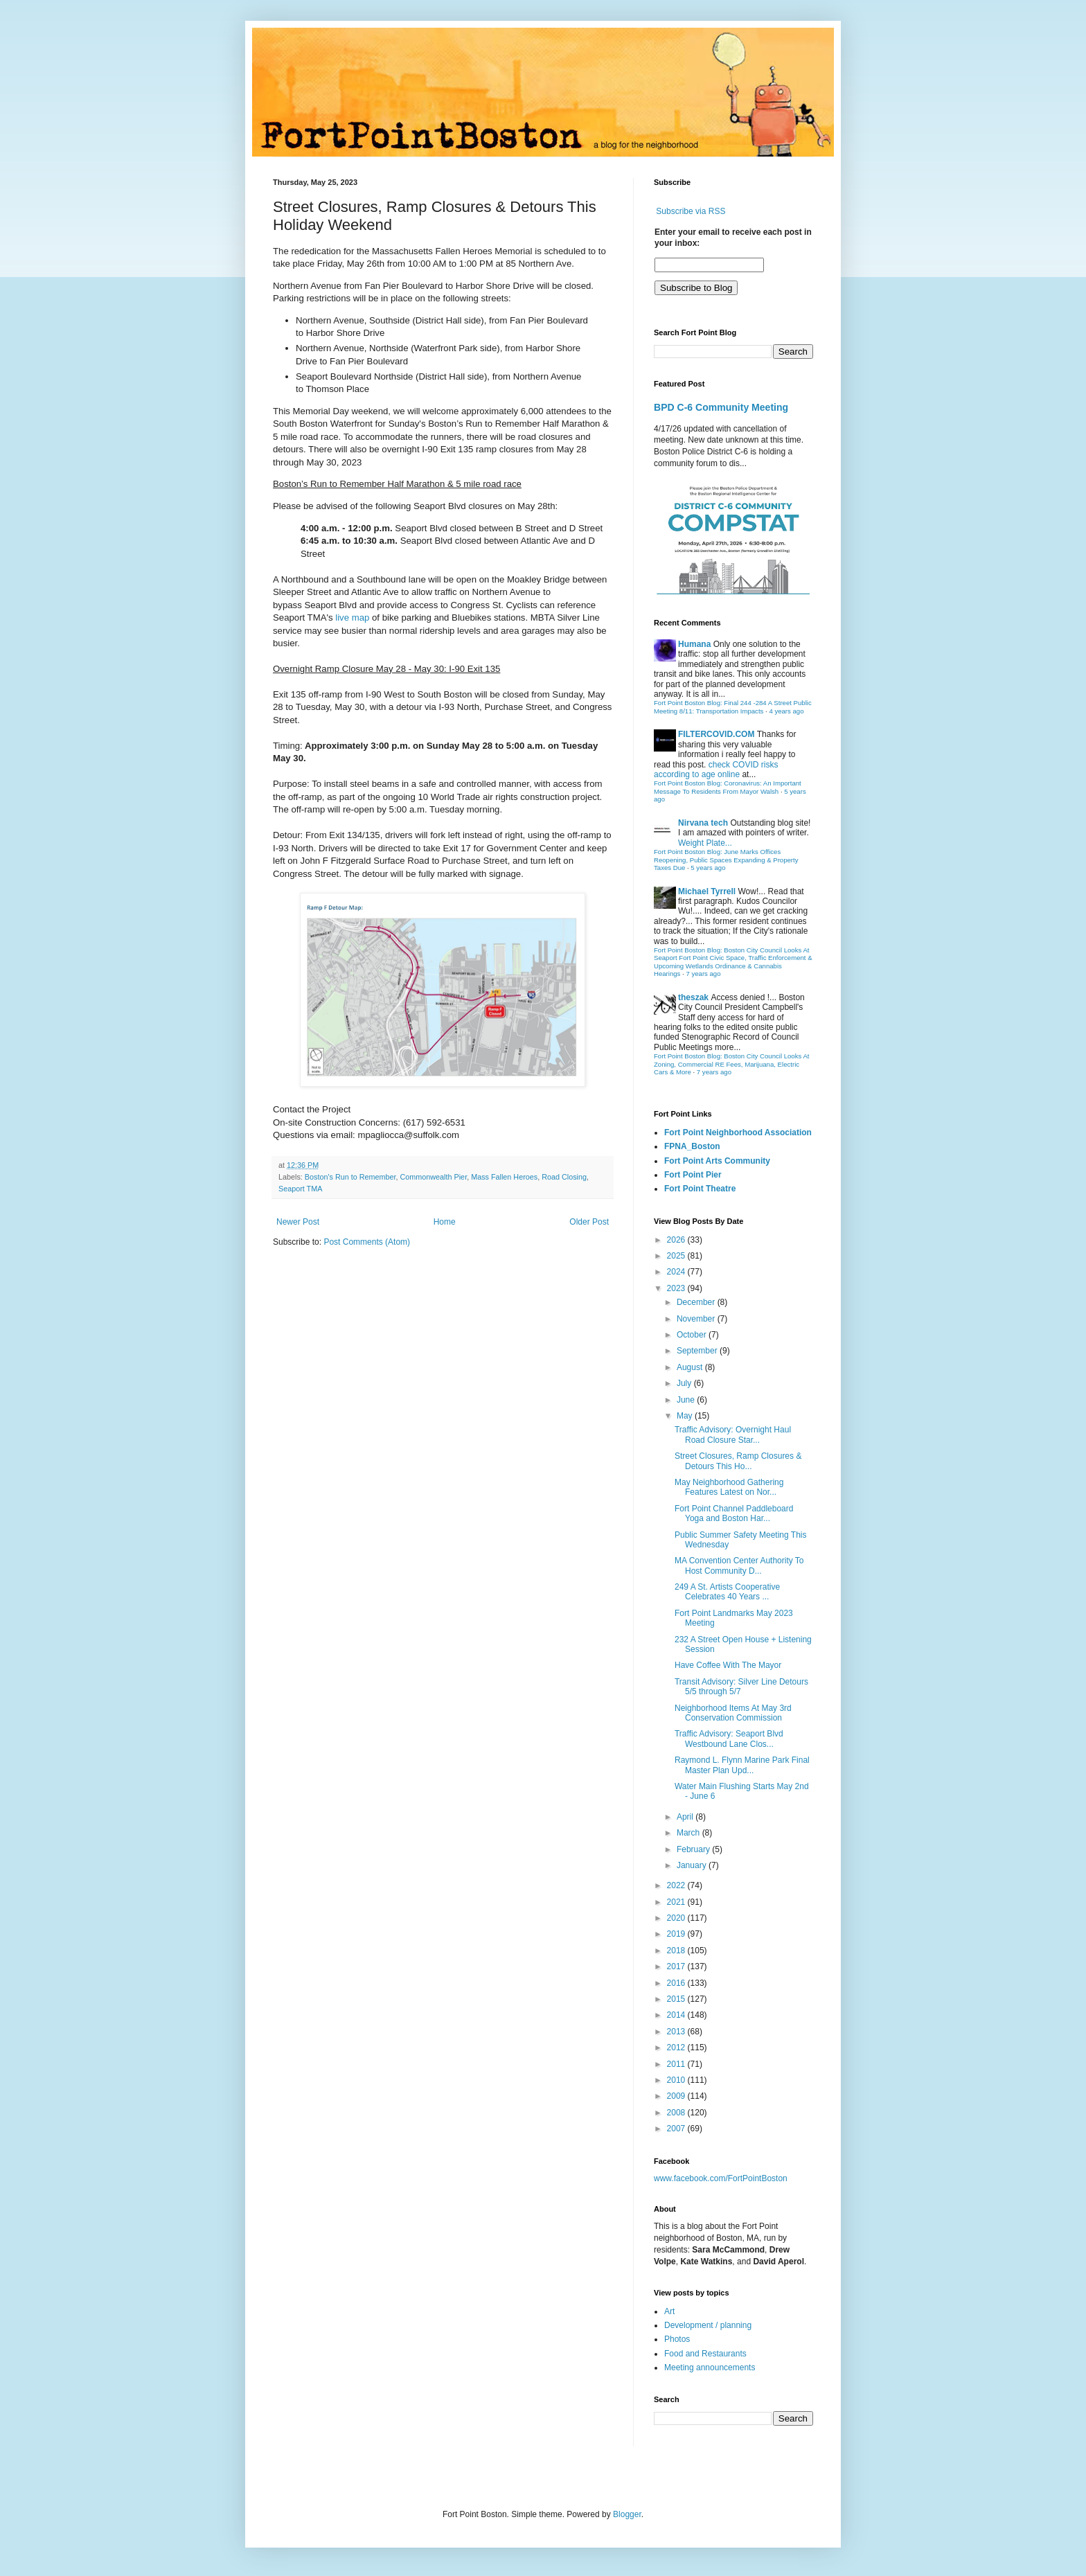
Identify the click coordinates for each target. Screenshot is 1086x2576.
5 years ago (708, 867)
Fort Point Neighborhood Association (738, 1132)
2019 (677, 1934)
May (686, 1416)
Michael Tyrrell (707, 891)
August (691, 1367)
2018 (677, 1950)
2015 (677, 1999)
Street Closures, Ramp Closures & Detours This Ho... (738, 1461)
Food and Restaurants (705, 2354)
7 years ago (703, 973)
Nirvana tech (703, 823)
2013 (677, 2031)
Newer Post (297, 1222)
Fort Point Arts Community (717, 1161)
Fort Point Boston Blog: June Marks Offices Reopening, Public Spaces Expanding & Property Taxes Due (726, 859)
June (687, 1400)
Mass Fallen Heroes (504, 1177)
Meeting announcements (709, 2367)
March (689, 1833)
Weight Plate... (705, 843)
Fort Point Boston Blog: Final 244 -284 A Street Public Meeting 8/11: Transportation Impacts (733, 707)
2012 (677, 2047)
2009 (677, 2096)
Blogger (627, 2514)
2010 (677, 2080)
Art (669, 2311)
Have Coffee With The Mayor (728, 1665)
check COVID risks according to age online (716, 769)
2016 (677, 1983)
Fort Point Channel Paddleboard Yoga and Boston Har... (734, 1513)
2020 (677, 1918)
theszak (693, 997)
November (697, 1319)
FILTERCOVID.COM (716, 734)
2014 (677, 2015)
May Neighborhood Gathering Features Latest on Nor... (729, 1487)
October (693, 1335)
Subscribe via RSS (690, 211)
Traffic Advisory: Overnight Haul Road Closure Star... (733, 1434)
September (698, 1351)
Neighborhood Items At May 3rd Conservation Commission (733, 1713)
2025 (677, 1256)
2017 (677, 1966)
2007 (677, 2128)
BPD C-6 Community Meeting (721, 407)
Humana (694, 644)
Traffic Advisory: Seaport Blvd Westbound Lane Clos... (729, 1738)
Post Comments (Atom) (366, 1242)
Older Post (589, 1222)
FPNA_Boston (692, 1146)
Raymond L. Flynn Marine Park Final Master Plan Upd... (742, 1765)
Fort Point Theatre (700, 1188)
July (685, 1383)
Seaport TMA (300, 1188)
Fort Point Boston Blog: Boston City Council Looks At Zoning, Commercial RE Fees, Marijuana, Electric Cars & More (732, 1064)
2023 (677, 1288)
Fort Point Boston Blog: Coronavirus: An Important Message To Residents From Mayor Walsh (727, 787)
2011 (677, 2064)
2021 (677, 1902)
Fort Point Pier (693, 1175)
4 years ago (786, 711)
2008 (677, 2112)
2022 (677, 1885)
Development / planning (707, 2325)
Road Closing (564, 1177)
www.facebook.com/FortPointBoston (720, 2178)
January (693, 1865)
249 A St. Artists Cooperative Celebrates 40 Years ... (727, 1591)
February (694, 1849)
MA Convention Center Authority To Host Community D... (739, 1565)
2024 (677, 1272)
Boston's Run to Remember (350, 1177)
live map (352, 617)
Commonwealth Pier (434, 1177)
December (697, 1302)
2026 (677, 1240)
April (686, 1817)
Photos (677, 2339)
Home (445, 1222)
